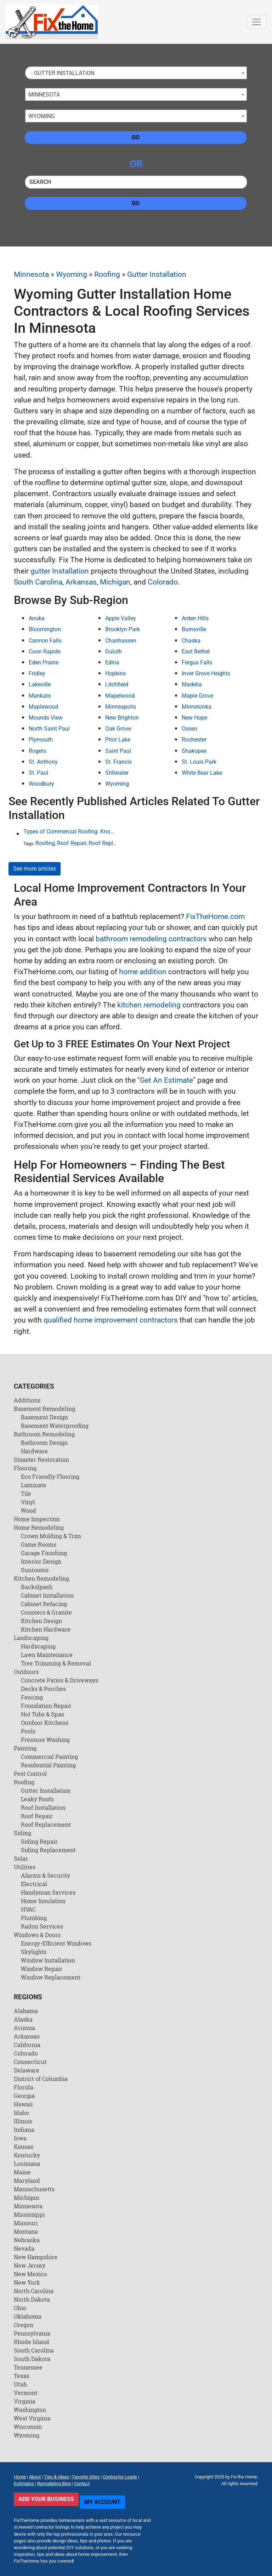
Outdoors (26, 1671)
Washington (30, 2409)
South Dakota (32, 2358)
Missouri (26, 2223)
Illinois (23, 2121)
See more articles (34, 868)
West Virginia (32, 2418)
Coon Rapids (45, 651)
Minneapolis (120, 706)
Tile (26, 1493)
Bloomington (45, 629)
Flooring (25, 1468)
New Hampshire (35, 2257)
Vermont (26, 2392)
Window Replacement (50, 1977)
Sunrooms (35, 1570)
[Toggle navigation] (256, 22)
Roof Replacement (112, 843)
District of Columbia (41, 2078)
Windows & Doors (37, 1934)
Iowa (20, 2138)
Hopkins (115, 673)
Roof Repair (71, 843)
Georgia (24, 2095)
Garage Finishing (44, 1553)
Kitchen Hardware (45, 1629)
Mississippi (29, 2214)
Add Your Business (46, 2499)
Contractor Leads (120, 2476)
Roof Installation (43, 1807)
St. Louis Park (199, 761)
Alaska (23, 2019)
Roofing (107, 274)
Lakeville (40, 684)
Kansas (23, 2146)
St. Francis (118, 761)
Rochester (194, 739)
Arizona (24, 2027)
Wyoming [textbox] (41, 116)
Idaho (21, 2112)
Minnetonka (196, 706)
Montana (26, 2231)
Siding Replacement (48, 1850)
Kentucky (27, 2155)
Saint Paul (118, 751)
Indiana (24, 2129)
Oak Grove (118, 728)
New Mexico (30, 2274)
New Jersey (29, 2265)
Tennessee (28, 2367)
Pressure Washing (45, 1739)
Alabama (26, 2010)
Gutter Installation (156, 274)
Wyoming (71, 274)
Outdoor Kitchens (44, 1722)
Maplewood (43, 706)
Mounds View (46, 717)
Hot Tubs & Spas (42, 1714)
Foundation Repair (46, 1705)
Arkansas (81, 582)
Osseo (189, 728)
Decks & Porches (43, 1688)
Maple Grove (197, 695)
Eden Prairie (43, 662)
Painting (25, 1748)
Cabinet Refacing (44, 1603)
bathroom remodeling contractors (151, 939)
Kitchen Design (41, 1620)
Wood (28, 1510)
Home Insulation (43, 1901)
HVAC (28, 1909)
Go (136, 137)
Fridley (37, 673)
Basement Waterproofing (55, 1425)
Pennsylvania (32, 2333)
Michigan (115, 582)
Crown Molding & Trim (51, 1536)
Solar (21, 1858)
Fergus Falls (197, 662)
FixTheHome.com (215, 916)
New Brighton (122, 717)
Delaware (26, 2070)
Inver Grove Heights (206, 673)
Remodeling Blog (54, 2483)
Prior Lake (117, 739)
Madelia (192, 684)
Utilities (24, 1867)
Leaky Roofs (37, 1799)
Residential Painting (48, 1765)
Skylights (33, 1951)
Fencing (32, 1697)
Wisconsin (28, 2426)
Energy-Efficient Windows (56, 1943)
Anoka (37, 618)
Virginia (24, 2401)
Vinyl (28, 1502)
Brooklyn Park (122, 629)
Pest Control (30, 1773)
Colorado (163, 582)
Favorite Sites (86, 2476)
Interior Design (41, 1561)
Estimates (24, 2483)
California (27, 2044)
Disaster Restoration (41, 1459)
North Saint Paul (49, 728)
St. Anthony (43, 761)
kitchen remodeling (149, 1005)
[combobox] (136, 72)
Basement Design (44, 1417)
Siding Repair (39, 1841)
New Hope (194, 717)
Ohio (20, 2308)
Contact (82, 2483)
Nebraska (27, 2240)
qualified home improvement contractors (111, 1320)
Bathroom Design (44, 1442)
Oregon (23, 2324)
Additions (27, 1400)
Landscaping (31, 1637)
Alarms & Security (45, 1875)
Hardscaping (38, 1646)
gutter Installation (59, 571)
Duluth (113, 651)
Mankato (40, 695)
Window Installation (48, 1960)
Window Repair (41, 1968)
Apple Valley (120, 618)
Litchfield (116, 684)
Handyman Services (48, 1892)
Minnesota (31, 274)
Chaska (191, 640)
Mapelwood (120, 695)
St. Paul (38, 772)
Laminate (33, 1485)
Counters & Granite (46, 1612)
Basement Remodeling (44, 1408)
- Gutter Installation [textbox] (61, 73)
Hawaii (23, 2104)
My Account (102, 2502)
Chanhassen (120, 640)
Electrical (34, 1884)
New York (27, 2282)
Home (20, 2476)
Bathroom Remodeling (44, 1434)
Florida (23, 2087)
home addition (142, 971)
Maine (22, 2172)
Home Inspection (37, 1519)
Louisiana (27, 2163)
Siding (22, 1833)
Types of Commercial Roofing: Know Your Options (70, 831)
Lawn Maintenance (47, 1654)
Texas (21, 2375)
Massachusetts (34, 2189)
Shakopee (194, 751)
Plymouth (41, 739)
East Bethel (196, 651)
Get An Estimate (166, 1080)
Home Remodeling (39, 1527)
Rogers (37, 751)
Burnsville (194, 629)
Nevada (24, 2248)
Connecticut (30, 2061)
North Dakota (32, 2299)
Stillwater (117, 772)
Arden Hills (195, 618)
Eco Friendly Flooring (50, 1476)
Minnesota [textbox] (44, 94)
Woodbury (41, 783)
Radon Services (42, 1926)
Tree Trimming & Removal (56, 1663)
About (35, 2476)
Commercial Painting (49, 1756)
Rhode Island (31, 2341)
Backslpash (36, 1587)
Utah (20, 2384)
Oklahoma (27, 2316)
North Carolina (33, 2291)
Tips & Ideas (56, 2476)
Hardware (34, 1451)
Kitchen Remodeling (41, 1578)
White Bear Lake (202, 772)
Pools (28, 1731)
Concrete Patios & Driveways (59, 1680)
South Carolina (38, 582)
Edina (112, 662)
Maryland (27, 2180)
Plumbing (34, 1917)
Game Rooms (38, 1544)
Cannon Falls (45, 640)
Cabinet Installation (47, 1595)
